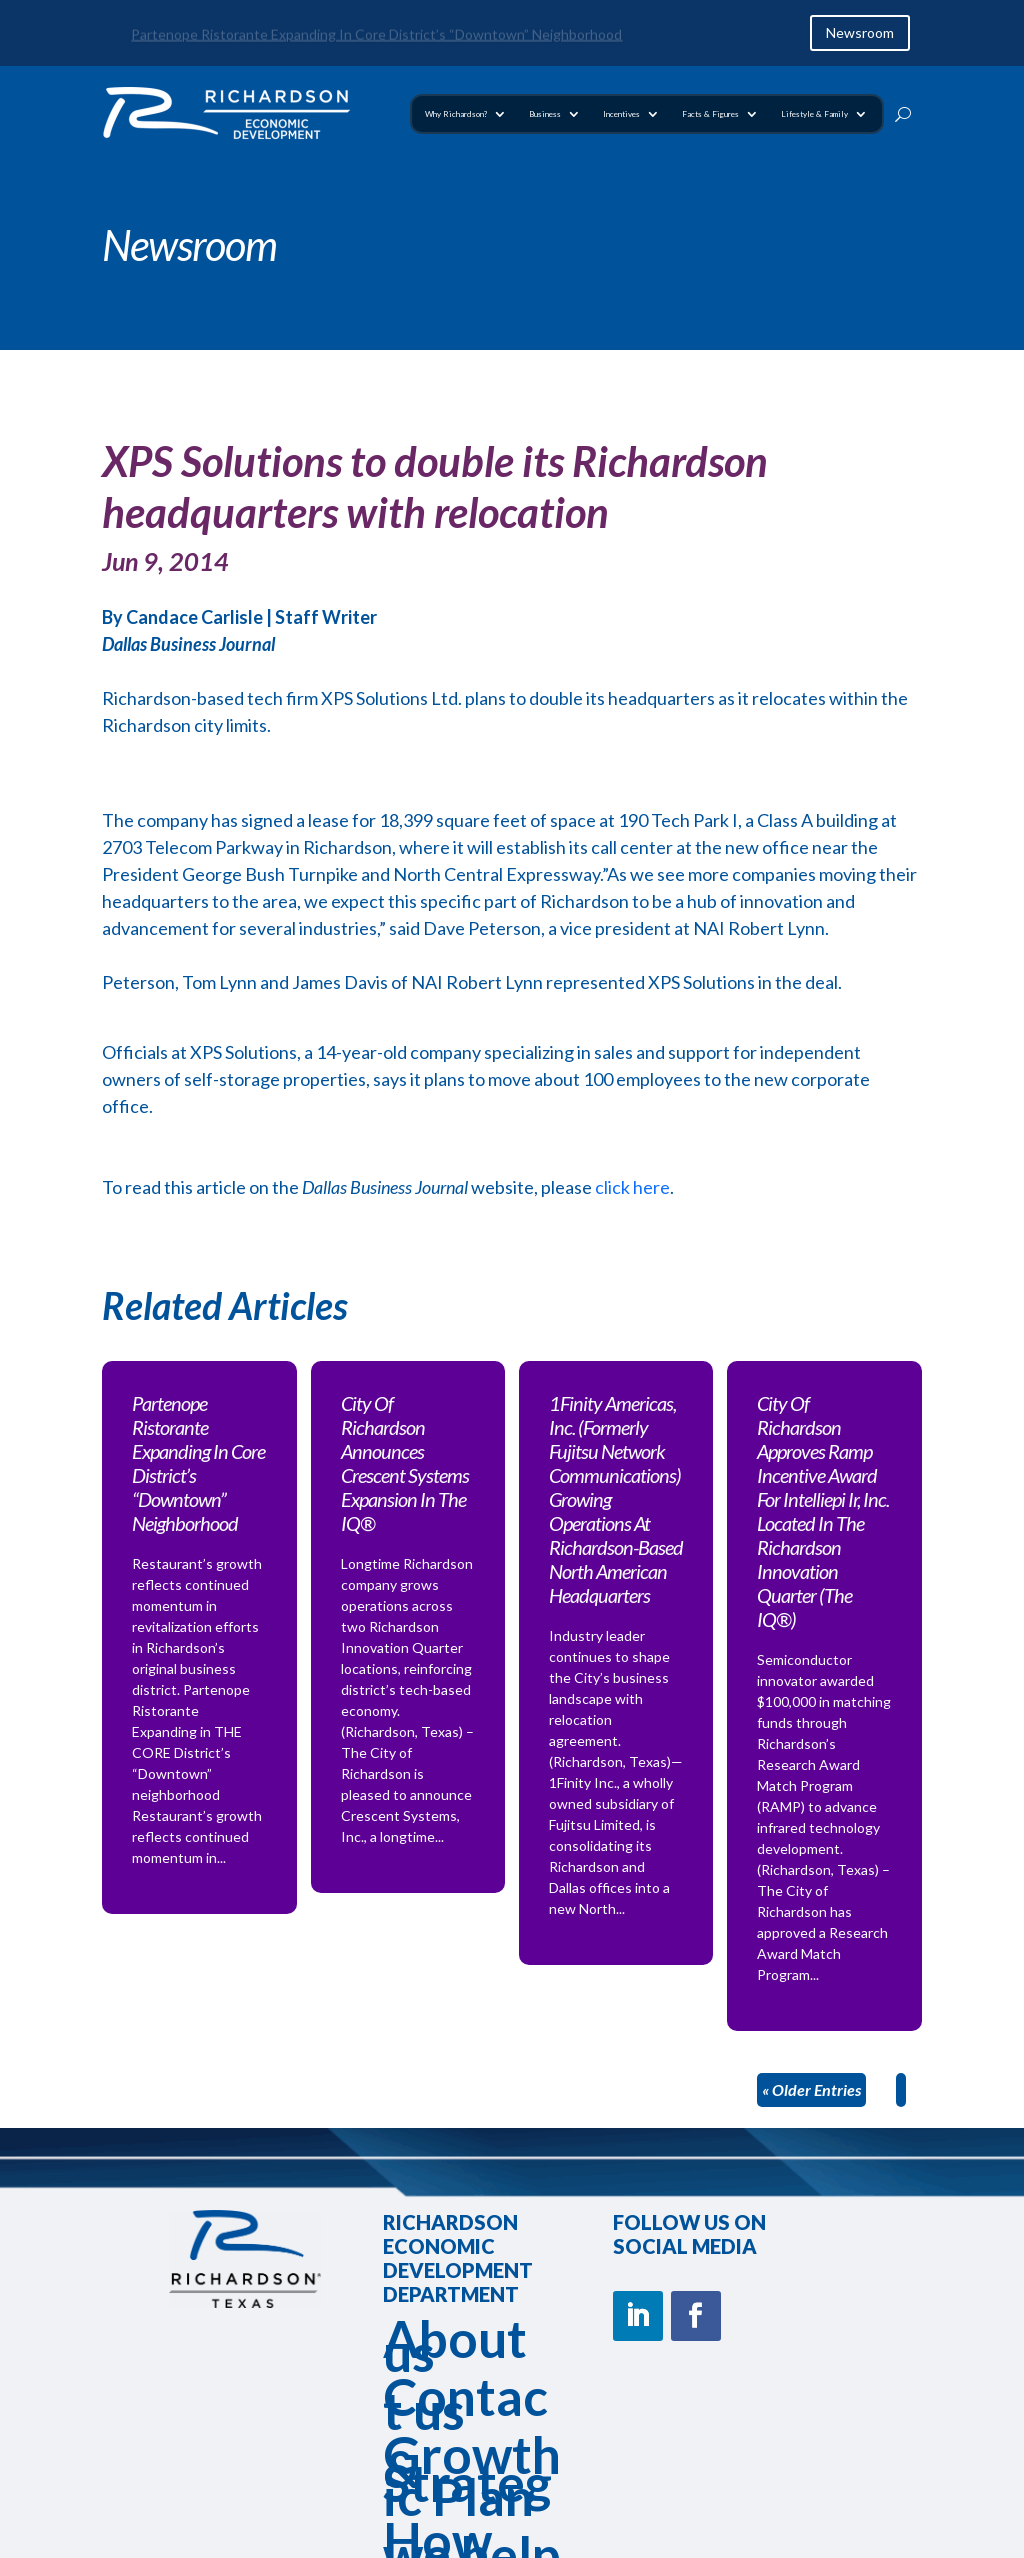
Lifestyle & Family (814, 114)
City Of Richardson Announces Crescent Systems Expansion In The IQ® (405, 1463)
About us (455, 2345)
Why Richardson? (456, 114)
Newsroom (860, 32)
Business (545, 114)
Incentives (621, 114)
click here (631, 1187)
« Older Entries (811, 2089)
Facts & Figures (710, 114)
